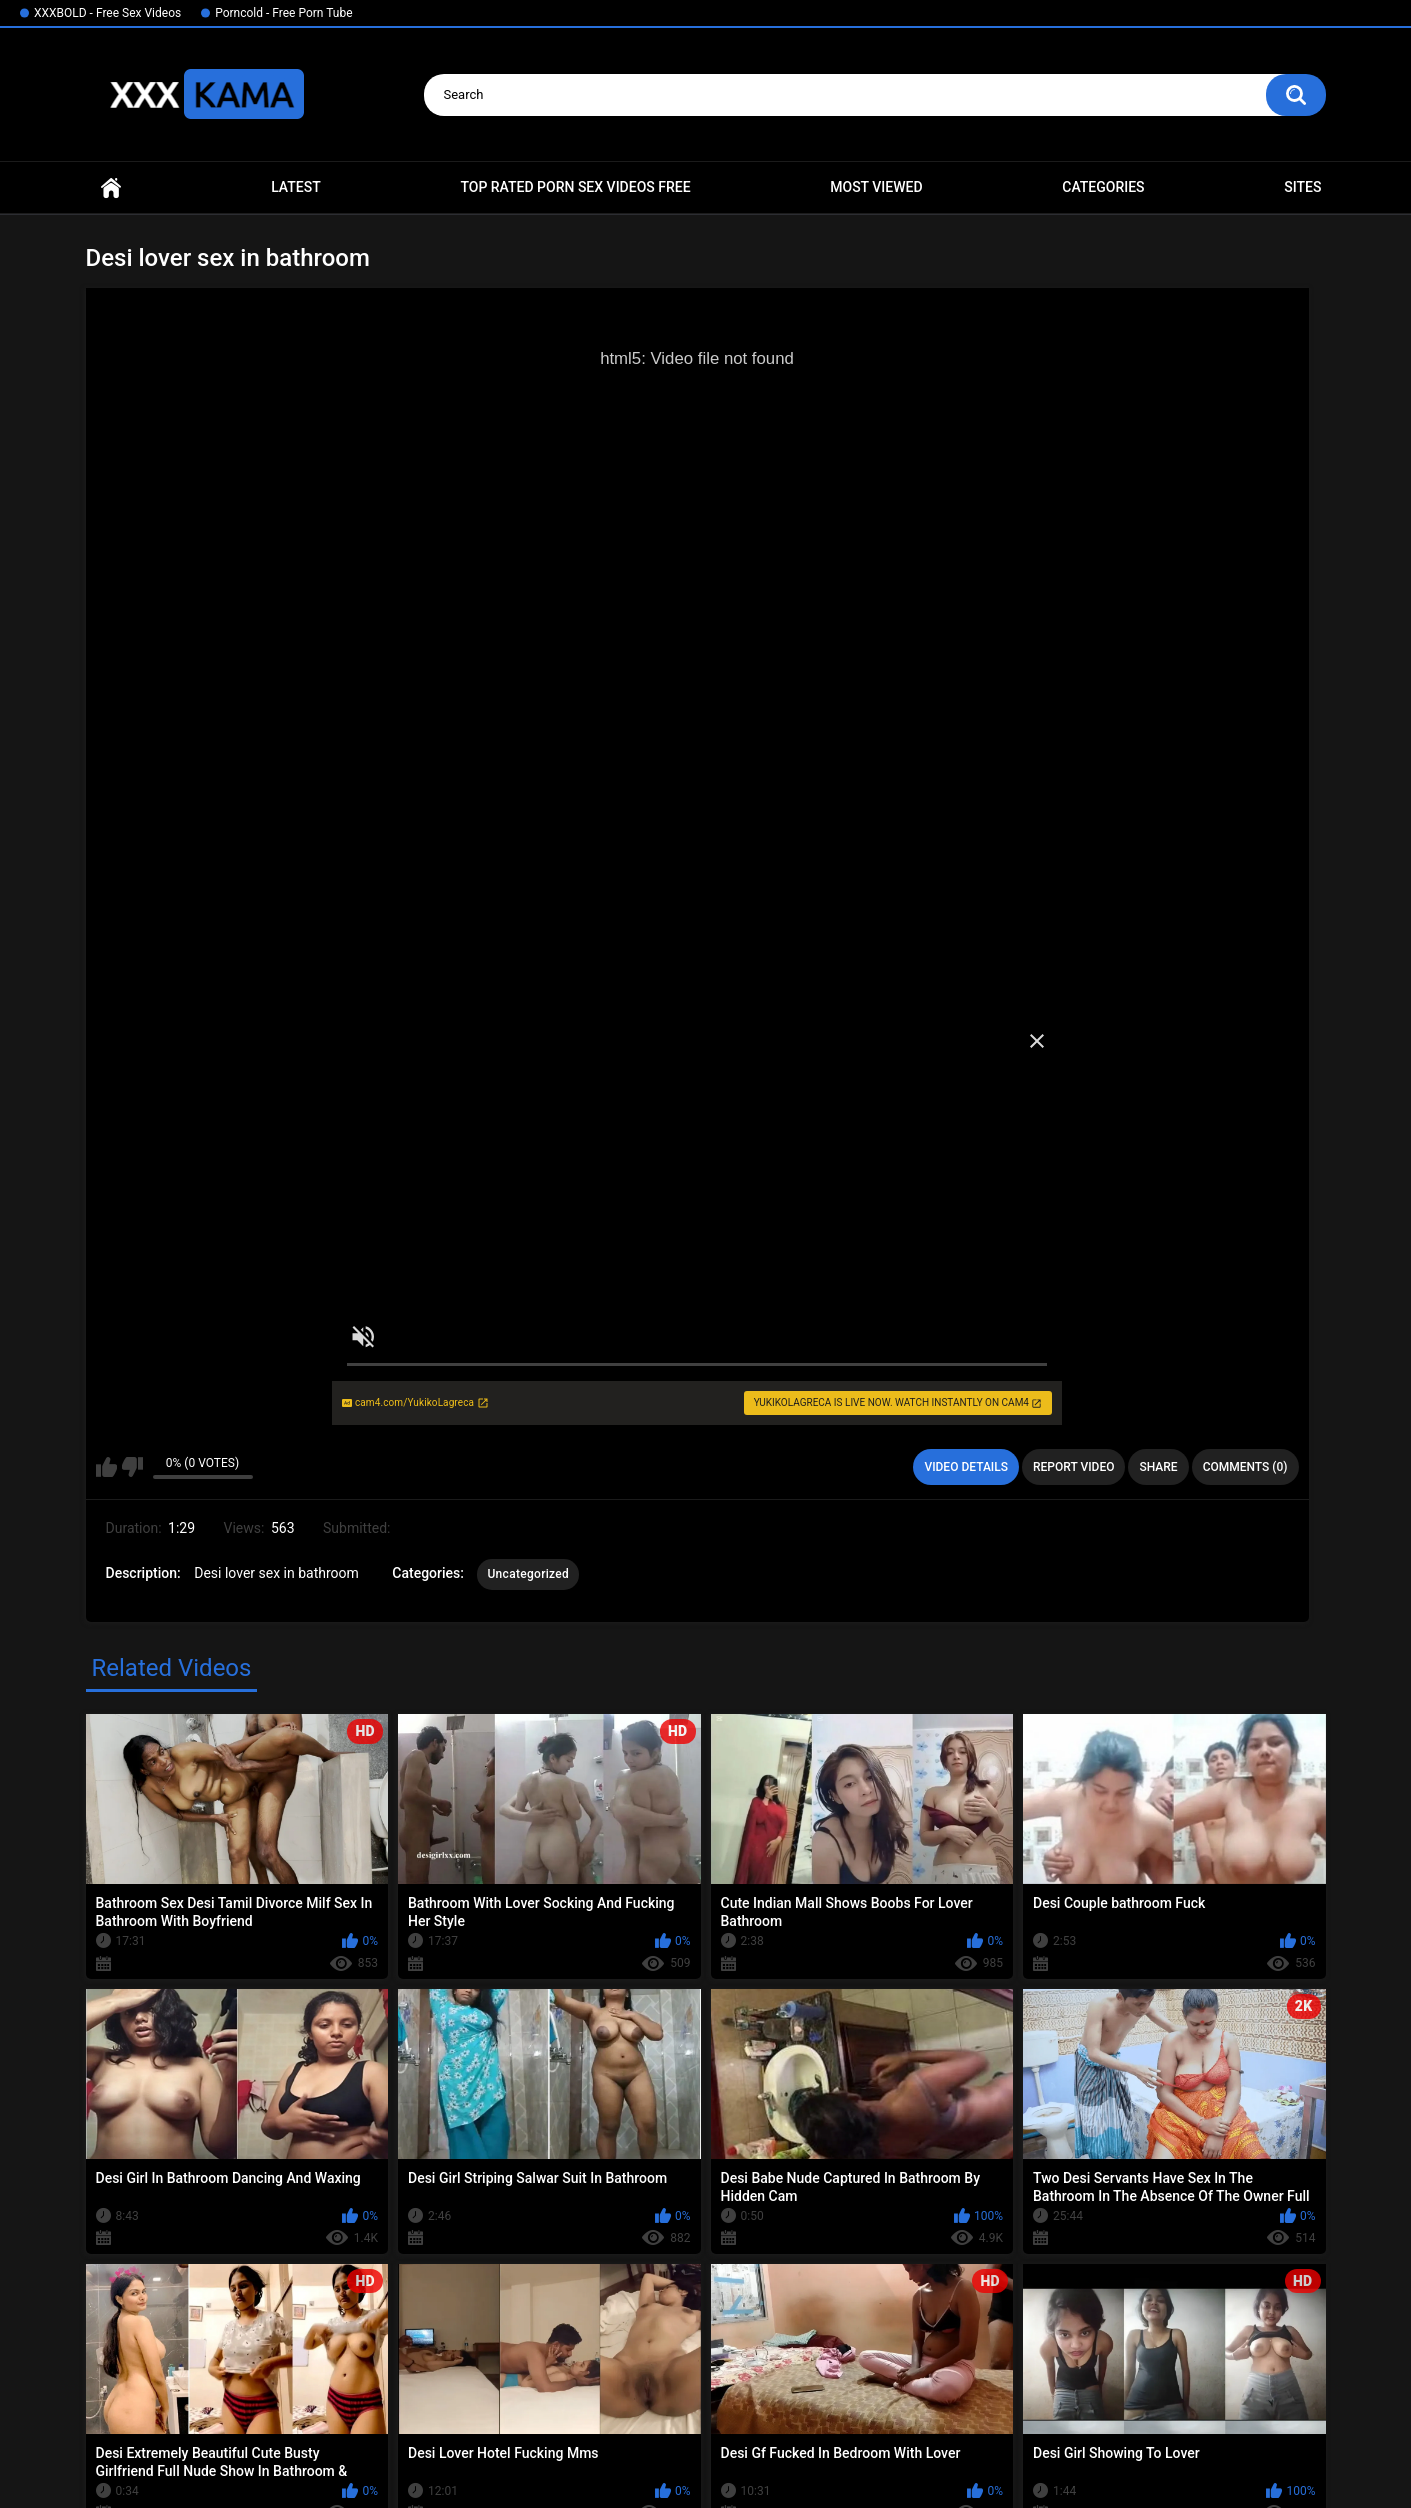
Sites (1302, 187)
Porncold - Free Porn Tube (283, 13)
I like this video (106, 1467)
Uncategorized (528, 1574)
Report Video (1073, 1467)
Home (111, 187)
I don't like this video (132, 1467)
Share (1158, 1467)
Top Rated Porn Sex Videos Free (575, 187)
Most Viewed (876, 187)
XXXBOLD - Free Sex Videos (107, 13)
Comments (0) (1245, 1467)
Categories (1103, 187)
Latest (296, 187)
